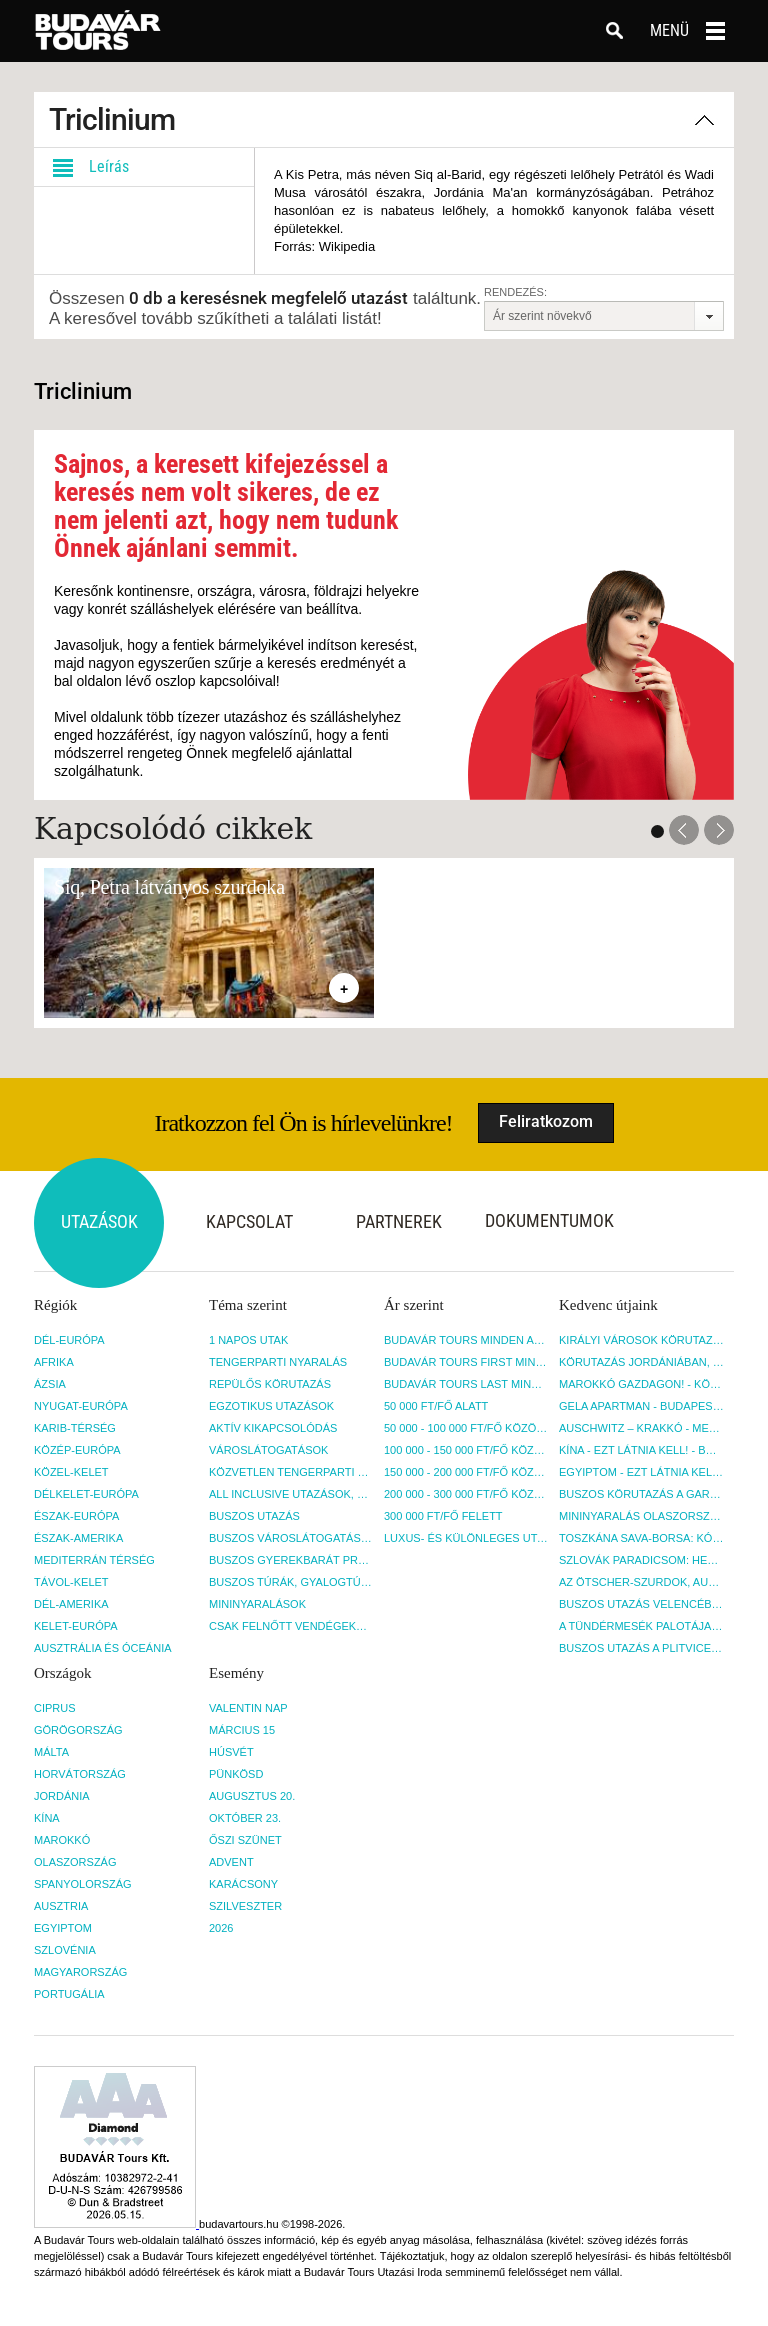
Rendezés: (515, 292)
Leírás (86, 167)
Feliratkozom (546, 1121)
